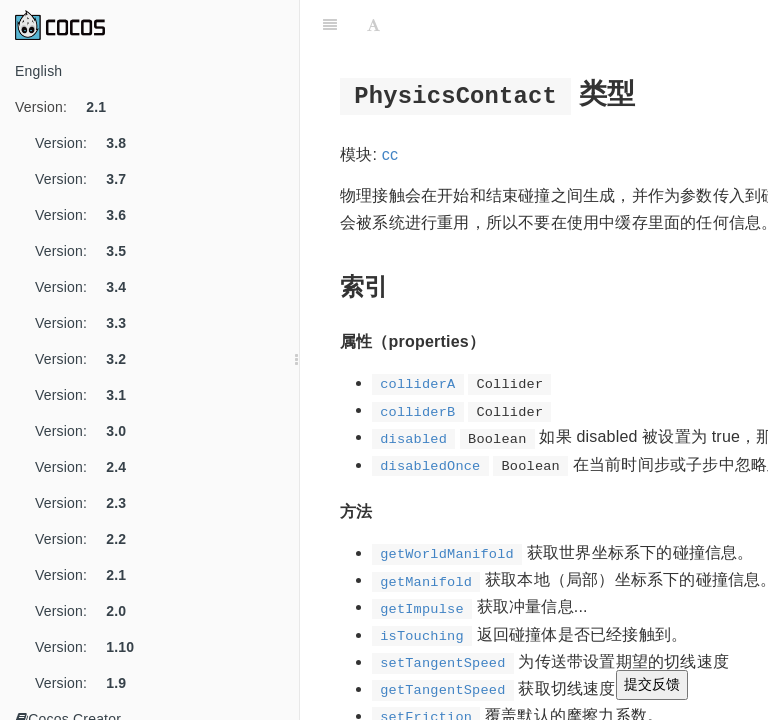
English (38, 71)
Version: (68, 107)
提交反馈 (652, 684)
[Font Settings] (373, 25)
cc (390, 154)
